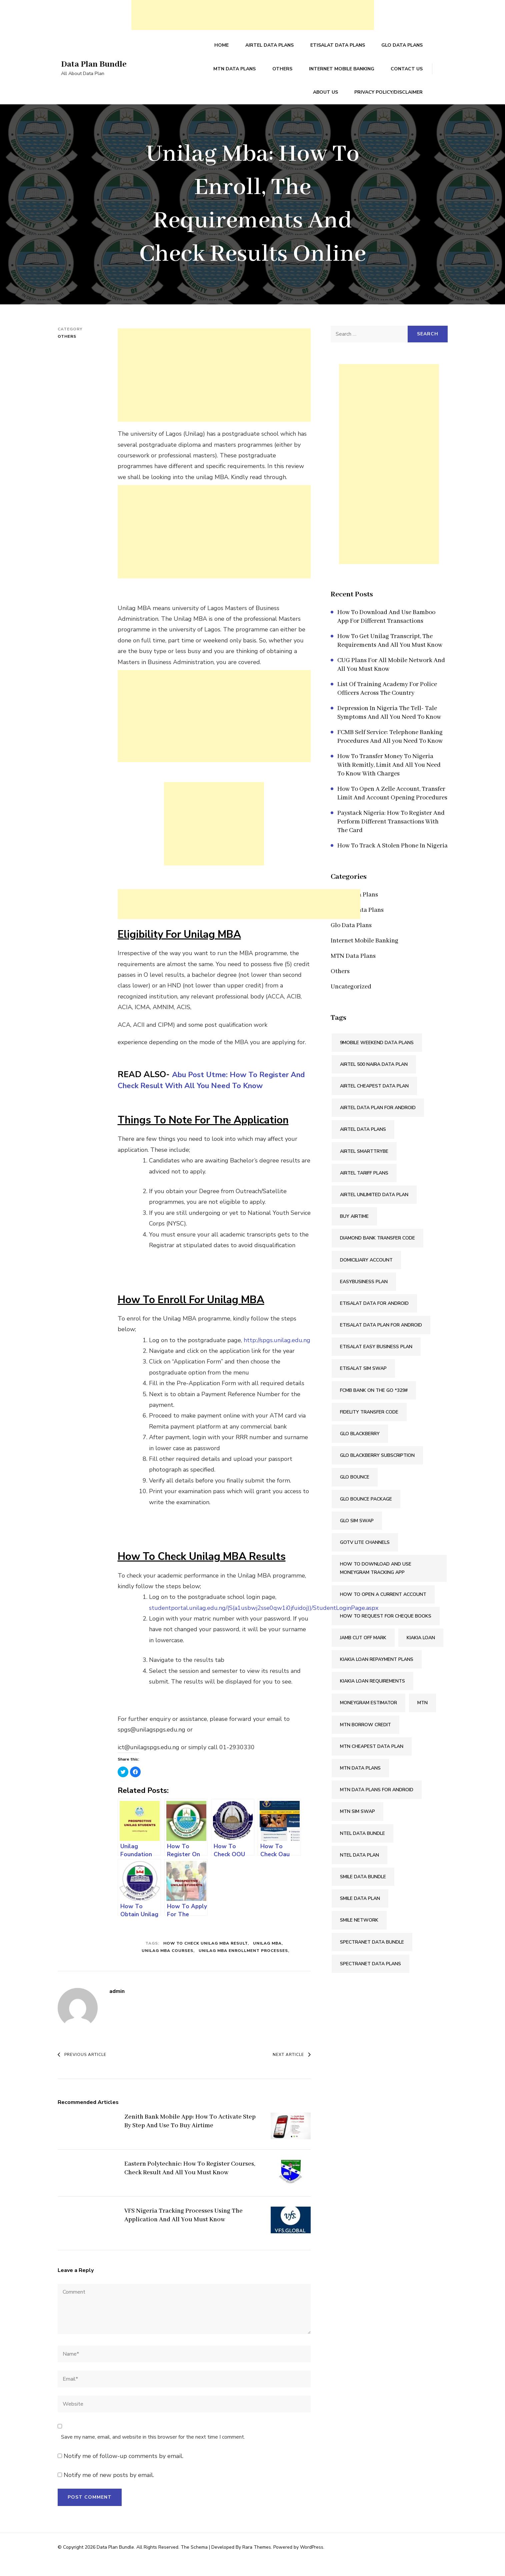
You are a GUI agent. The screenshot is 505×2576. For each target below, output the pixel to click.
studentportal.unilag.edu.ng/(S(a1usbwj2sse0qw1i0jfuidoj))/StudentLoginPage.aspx (263, 1622)
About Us (411, 76)
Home (227, 47)
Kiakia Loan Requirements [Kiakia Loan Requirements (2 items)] (372, 1696)
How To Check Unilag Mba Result (205, 1958)
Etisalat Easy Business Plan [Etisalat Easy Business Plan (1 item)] (376, 1361)
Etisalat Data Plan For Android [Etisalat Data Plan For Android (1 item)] (381, 1340)
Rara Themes (256, 2561)
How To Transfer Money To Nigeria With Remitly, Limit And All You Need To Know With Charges (389, 779)
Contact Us (368, 76)
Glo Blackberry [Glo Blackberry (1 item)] (360, 1448)
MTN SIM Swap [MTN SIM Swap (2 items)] (357, 1826)
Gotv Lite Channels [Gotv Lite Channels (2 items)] (365, 1557)
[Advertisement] (252, 15)
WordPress (311, 2561)
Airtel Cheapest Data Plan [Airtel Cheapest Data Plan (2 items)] (374, 1100)
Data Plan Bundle (98, 71)
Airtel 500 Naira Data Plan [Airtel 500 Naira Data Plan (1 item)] (374, 1079)
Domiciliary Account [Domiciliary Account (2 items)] (366, 1274)
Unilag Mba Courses (167, 1965)
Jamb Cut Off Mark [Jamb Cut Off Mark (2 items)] (363, 1652)
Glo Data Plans (403, 47)
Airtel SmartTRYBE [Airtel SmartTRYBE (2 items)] (364, 1165)
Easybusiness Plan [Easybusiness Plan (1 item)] (364, 1296)
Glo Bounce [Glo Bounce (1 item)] (354, 1492)
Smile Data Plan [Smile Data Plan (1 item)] (360, 1913)
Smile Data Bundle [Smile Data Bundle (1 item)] (363, 1891)
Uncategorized (351, 1001)
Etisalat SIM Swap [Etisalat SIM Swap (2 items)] (363, 1383)
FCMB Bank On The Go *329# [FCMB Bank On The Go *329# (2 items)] (374, 1405)
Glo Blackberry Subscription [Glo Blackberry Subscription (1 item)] (377, 1470)
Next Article (292, 2069)
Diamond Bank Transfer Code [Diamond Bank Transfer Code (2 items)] (377, 1252)
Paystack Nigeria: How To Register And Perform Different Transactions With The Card (391, 836)
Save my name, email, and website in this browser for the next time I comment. (153, 2451)
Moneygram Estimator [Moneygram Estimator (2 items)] (368, 1717)
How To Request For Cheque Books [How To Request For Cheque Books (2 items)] (385, 1630)
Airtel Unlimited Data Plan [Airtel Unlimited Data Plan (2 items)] (374, 1209)
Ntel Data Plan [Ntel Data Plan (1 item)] (359, 1869)
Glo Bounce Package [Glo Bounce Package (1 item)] (366, 1513)
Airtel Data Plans (273, 47)
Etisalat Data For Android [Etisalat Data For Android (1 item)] (374, 1318)
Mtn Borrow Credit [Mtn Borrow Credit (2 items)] (365, 1739)
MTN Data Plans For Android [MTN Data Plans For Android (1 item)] (376, 1804)
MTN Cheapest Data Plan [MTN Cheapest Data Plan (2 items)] (371, 1761)
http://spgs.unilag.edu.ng (277, 1355)
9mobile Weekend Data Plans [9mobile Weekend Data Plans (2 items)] (377, 1057)
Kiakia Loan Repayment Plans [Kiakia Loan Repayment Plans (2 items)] (376, 1674)
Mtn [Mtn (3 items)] (422, 1717)
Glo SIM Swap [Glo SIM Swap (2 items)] (357, 1535)
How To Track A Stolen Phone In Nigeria (392, 860)
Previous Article (82, 2069)
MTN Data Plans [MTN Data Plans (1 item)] (360, 1783)
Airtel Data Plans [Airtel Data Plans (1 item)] (363, 1144)
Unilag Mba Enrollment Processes (243, 1965)
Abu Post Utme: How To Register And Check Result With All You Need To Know (210, 1094)
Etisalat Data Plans (340, 47)
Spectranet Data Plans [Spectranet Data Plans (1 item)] (370, 1978)
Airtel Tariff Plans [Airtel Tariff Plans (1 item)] (364, 1187)
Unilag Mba (267, 1958)
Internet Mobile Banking (304, 76)
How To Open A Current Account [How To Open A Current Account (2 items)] (383, 1609)
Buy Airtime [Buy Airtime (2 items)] (354, 1231)
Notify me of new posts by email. (109, 2490)
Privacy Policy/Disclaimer (389, 104)
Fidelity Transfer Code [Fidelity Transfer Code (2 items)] (369, 1427)
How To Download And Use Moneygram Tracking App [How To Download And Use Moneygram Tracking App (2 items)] (375, 1583)
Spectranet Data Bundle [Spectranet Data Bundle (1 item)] (372, 1956)
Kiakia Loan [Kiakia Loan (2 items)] (421, 1652)
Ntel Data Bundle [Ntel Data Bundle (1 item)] (362, 1848)
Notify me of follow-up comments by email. (123, 2470)
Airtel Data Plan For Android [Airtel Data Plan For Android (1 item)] (378, 1122)
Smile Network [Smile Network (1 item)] (359, 1935)
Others (246, 76)
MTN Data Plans (200, 76)
